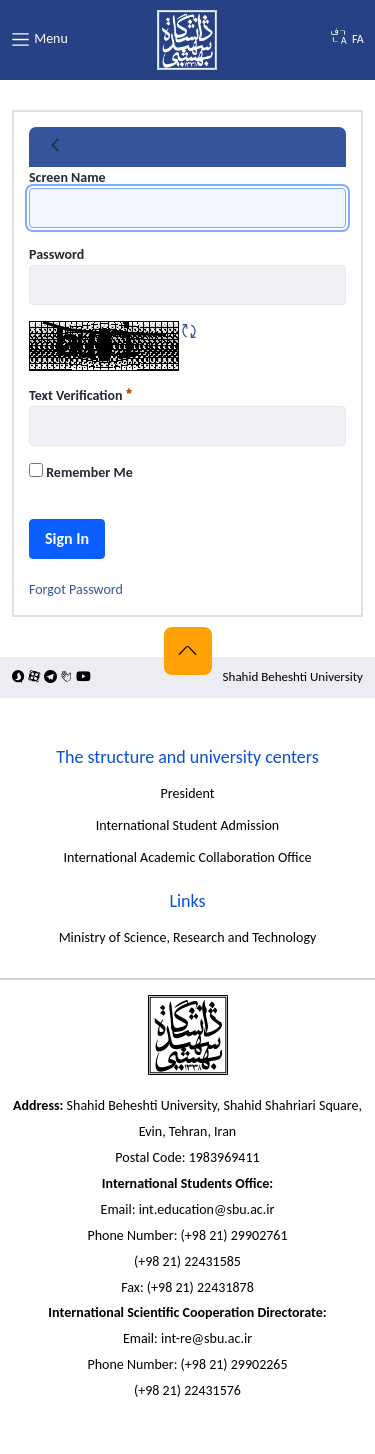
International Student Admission (187, 825)
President (188, 793)
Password (56, 254)
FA (358, 39)
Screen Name (67, 177)
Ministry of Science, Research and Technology (188, 937)
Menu (39, 39)
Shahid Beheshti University (293, 676)
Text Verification (80, 395)
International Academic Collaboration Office (187, 857)
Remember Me (81, 472)
